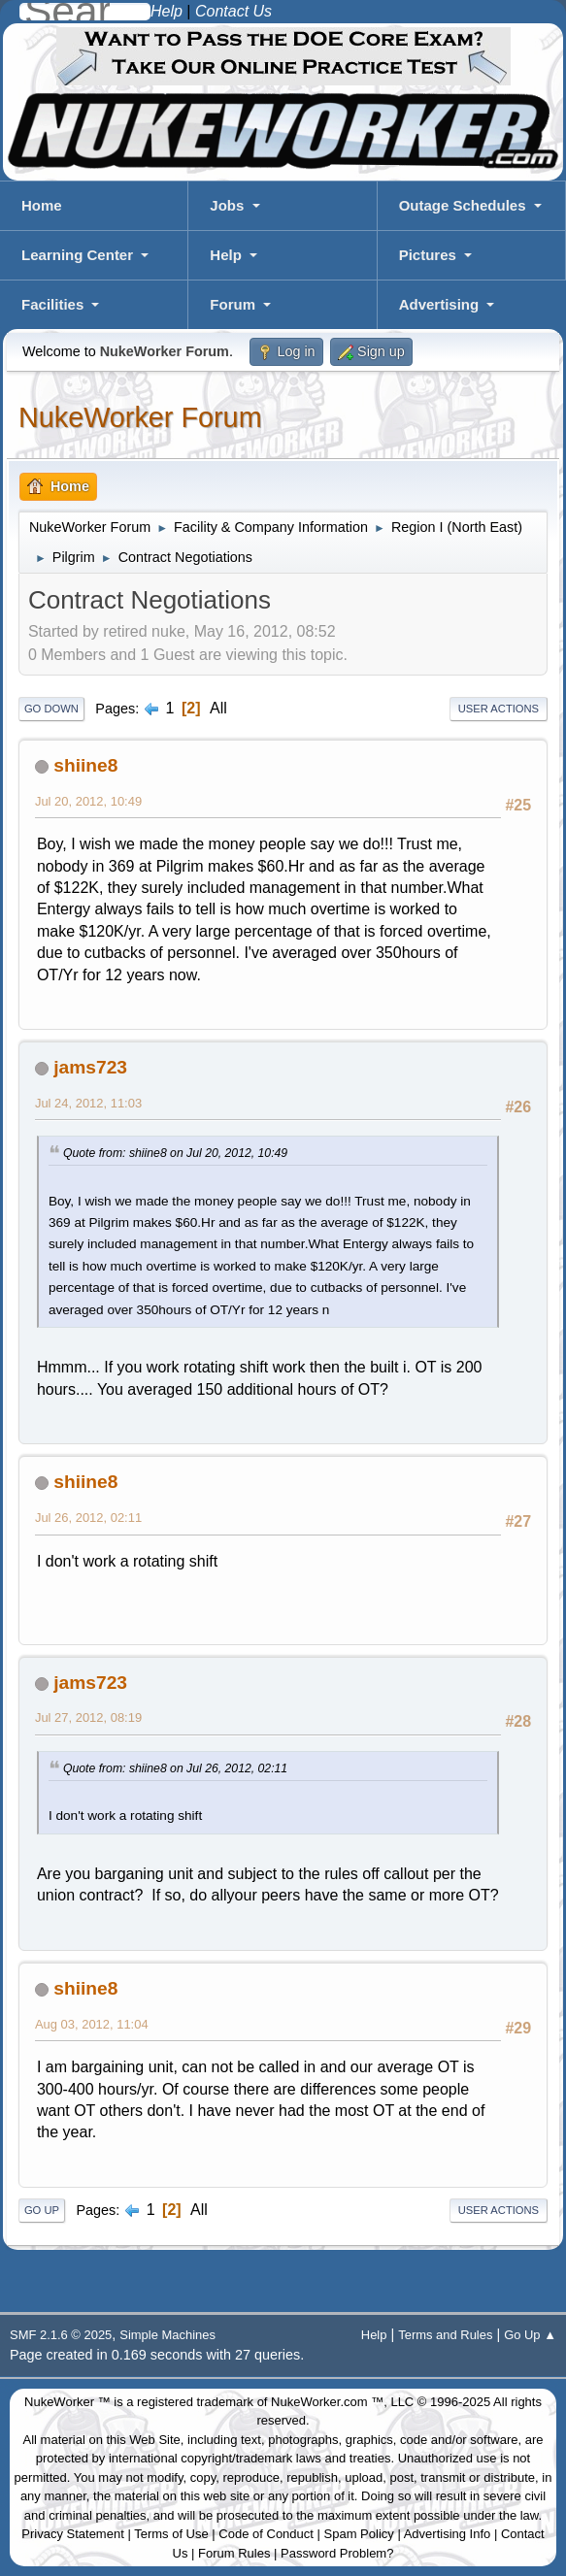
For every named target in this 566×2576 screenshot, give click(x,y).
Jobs (227, 205)
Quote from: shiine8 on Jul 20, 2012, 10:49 (175, 1153)
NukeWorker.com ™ (327, 2401)
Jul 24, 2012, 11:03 (88, 1103)
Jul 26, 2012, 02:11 (88, 1517)
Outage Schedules (462, 205)
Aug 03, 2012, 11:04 (92, 2024)
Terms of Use (171, 2533)
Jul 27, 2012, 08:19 (88, 1717)
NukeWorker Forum (140, 417)
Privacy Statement (72, 2533)
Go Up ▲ (530, 2335)
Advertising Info (447, 2533)
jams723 (90, 1067)
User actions (498, 708)
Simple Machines (167, 2335)
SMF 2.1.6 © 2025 (61, 2335)
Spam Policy (359, 2533)
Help (226, 255)
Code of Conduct (266, 2533)
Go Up (41, 2210)
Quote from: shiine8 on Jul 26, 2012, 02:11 (175, 1768)
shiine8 (85, 765)
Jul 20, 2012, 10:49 (88, 801)
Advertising (439, 304)
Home (41, 205)
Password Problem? (337, 2553)
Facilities (52, 304)
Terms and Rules (445, 2335)
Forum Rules (234, 2553)
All (218, 708)
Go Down (51, 708)
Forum (232, 304)
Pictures (427, 255)
